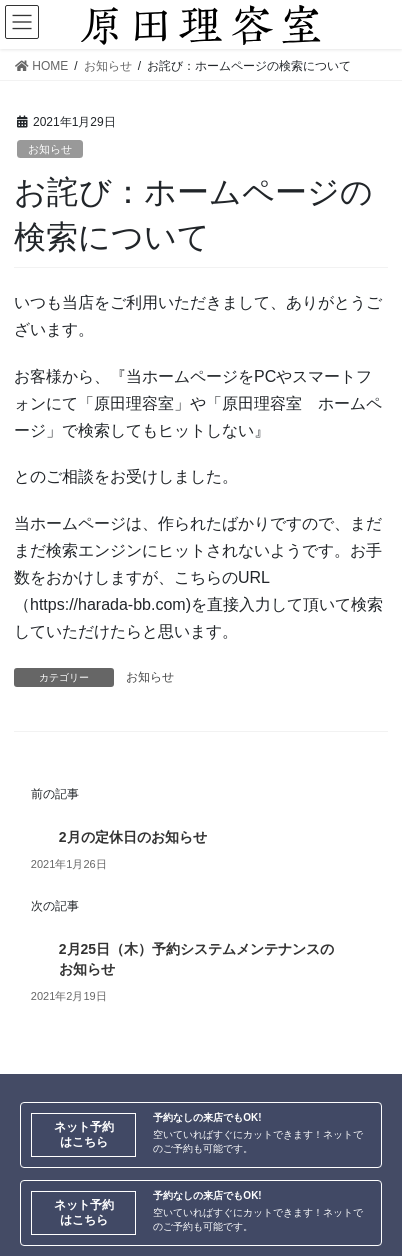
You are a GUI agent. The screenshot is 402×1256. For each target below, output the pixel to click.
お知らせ (50, 149)
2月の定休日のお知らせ (133, 837)
